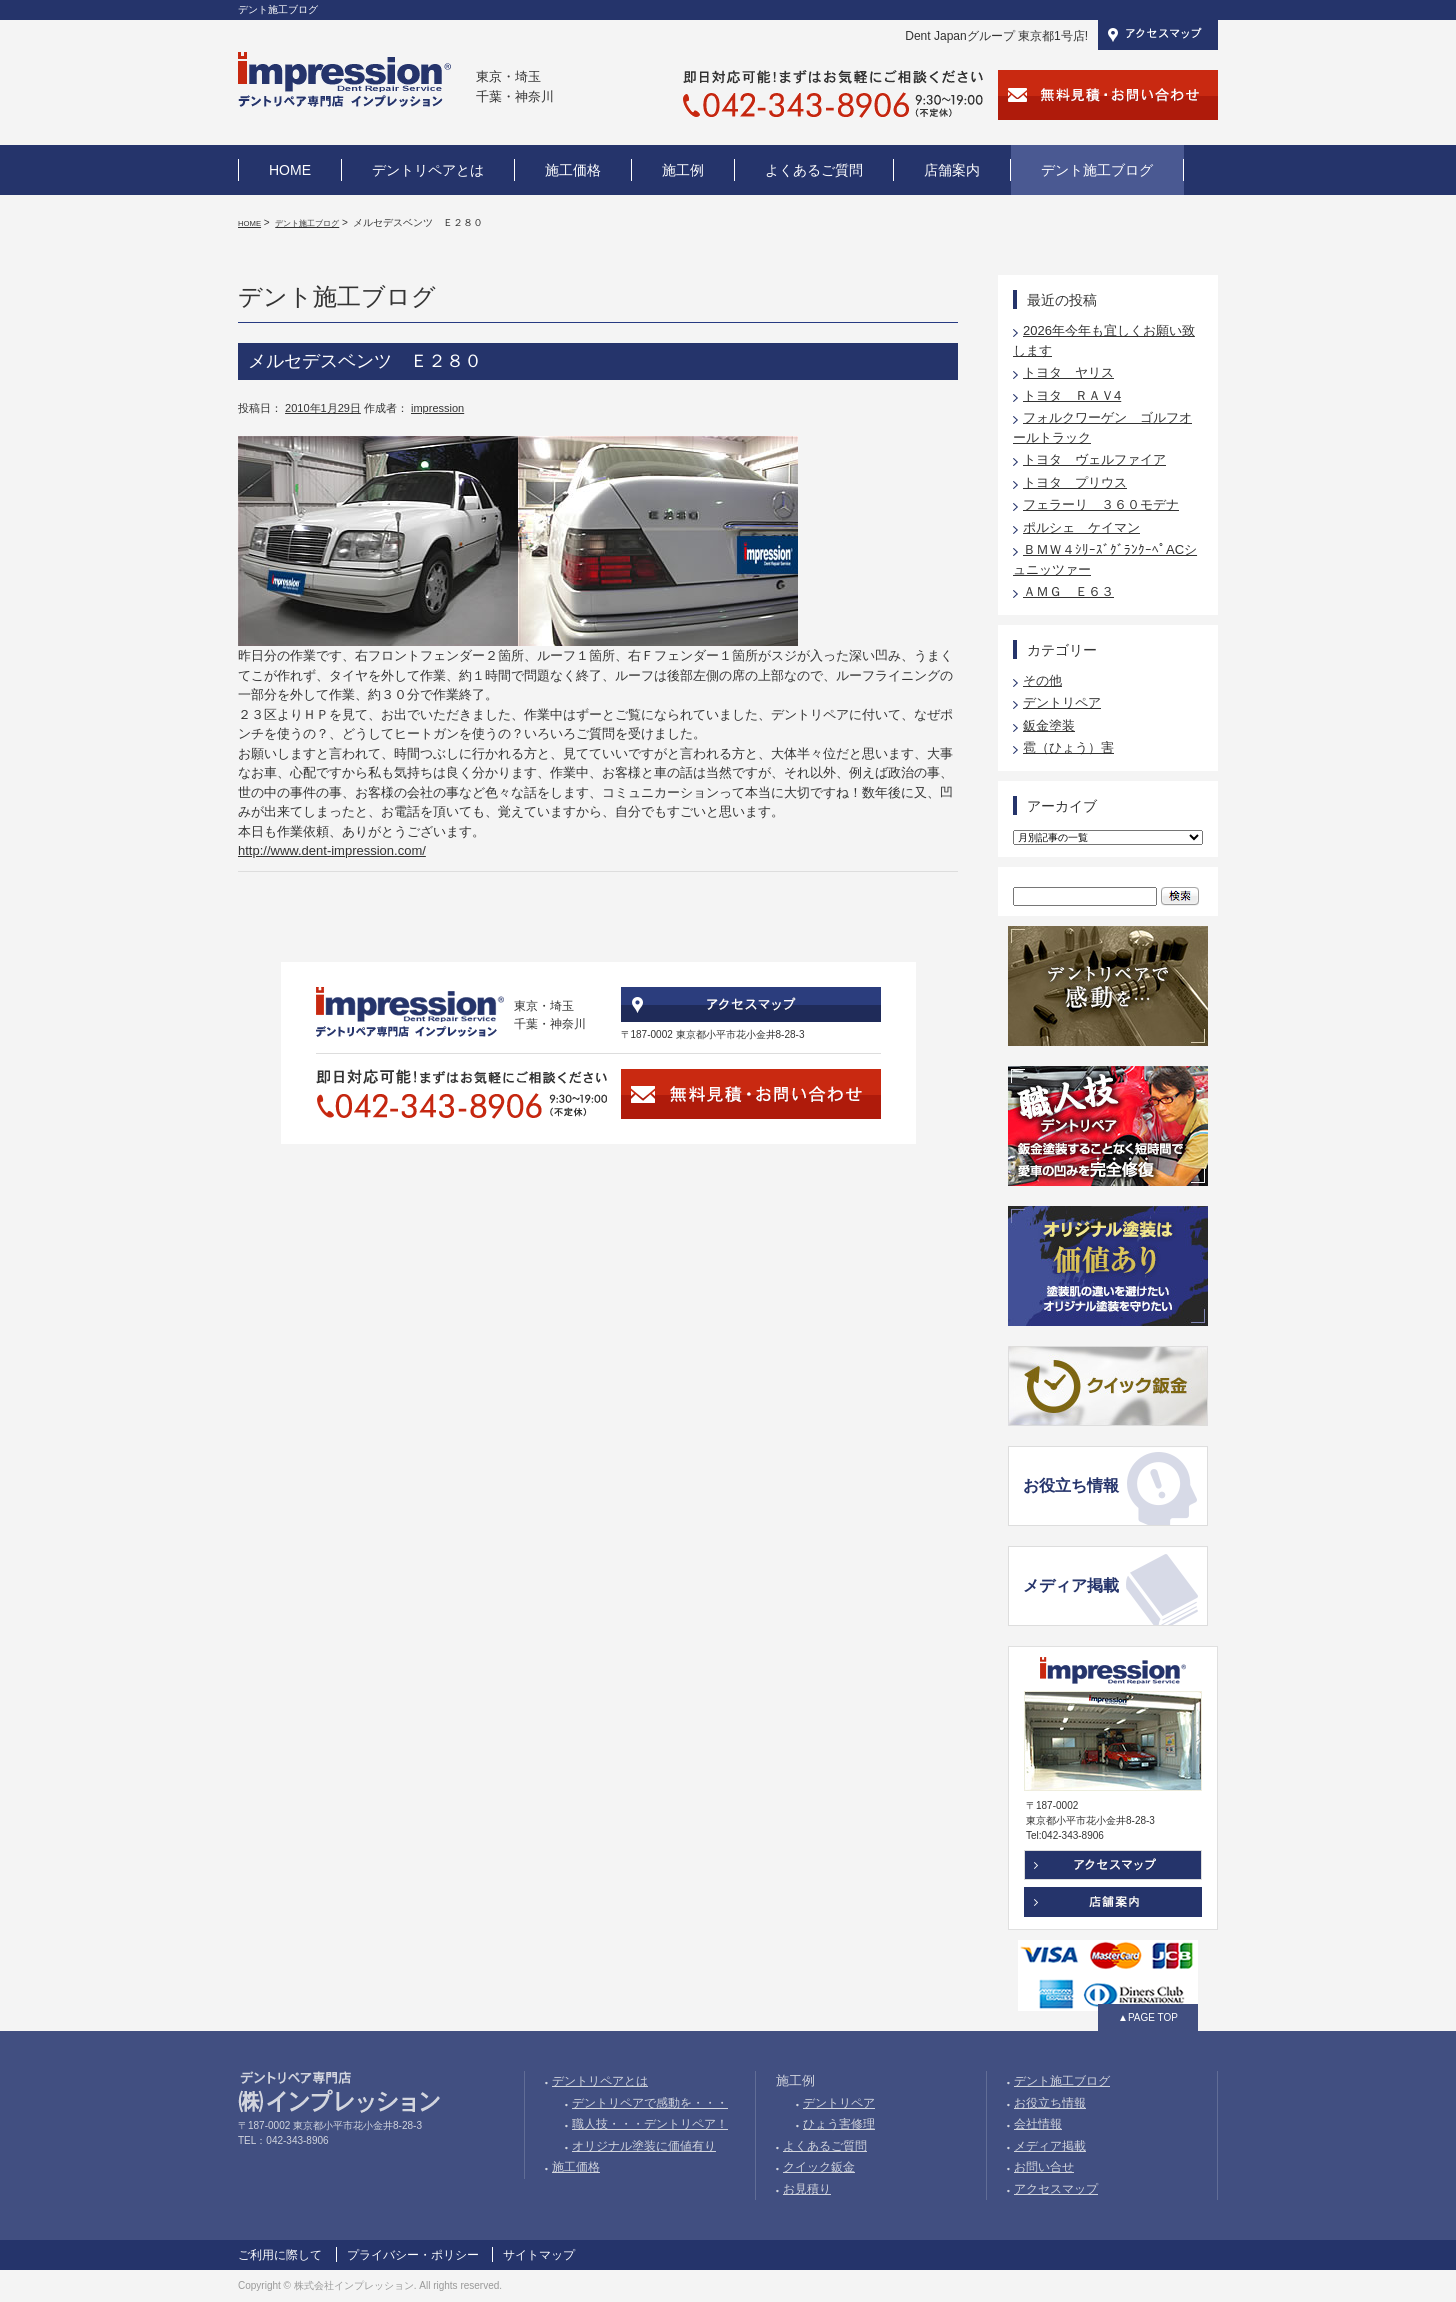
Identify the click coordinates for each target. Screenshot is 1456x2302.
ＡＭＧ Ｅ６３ (1068, 591)
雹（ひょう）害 (1068, 747)
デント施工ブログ (307, 223)
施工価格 (576, 2167)
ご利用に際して (280, 2255)
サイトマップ (539, 2255)
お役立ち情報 (1071, 1485)
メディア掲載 (1071, 1585)
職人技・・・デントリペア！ (650, 2124)
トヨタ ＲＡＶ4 (1072, 395)
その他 (1042, 680)
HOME (249, 223)
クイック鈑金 (819, 2167)
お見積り (807, 2189)
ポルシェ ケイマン (1081, 527)
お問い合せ (1044, 2167)
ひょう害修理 (839, 2124)
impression (437, 408)
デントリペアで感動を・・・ (650, 2103)
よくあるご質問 (825, 2146)
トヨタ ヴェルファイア (1094, 459)
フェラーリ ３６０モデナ (1101, 504)
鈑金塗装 (1049, 725)
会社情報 (1038, 2124)
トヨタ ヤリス (1068, 372)
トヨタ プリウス (1075, 482)
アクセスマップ (1056, 2189)
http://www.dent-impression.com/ (332, 850)
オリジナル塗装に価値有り (644, 2146)
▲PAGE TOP (1148, 2017)
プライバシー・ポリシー (413, 2255)
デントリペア (1062, 702)
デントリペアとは (600, 2081)
